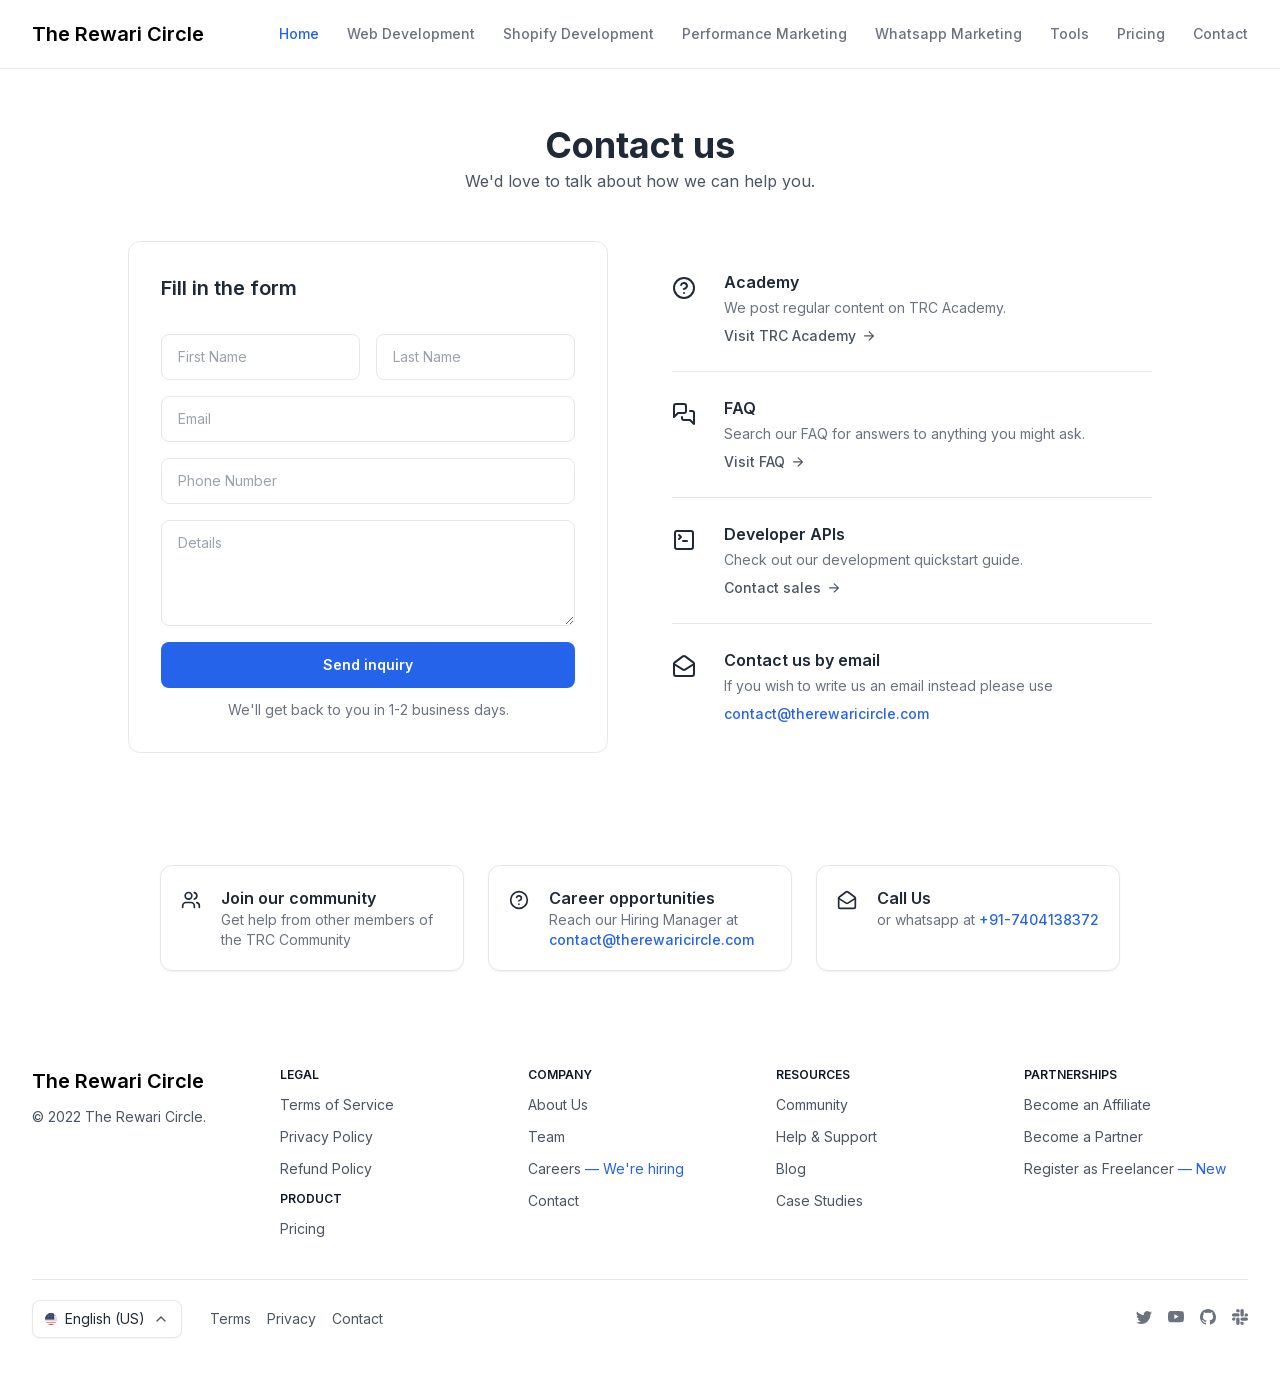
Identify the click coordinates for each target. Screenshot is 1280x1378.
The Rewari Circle (118, 34)
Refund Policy (326, 1168)
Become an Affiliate (1087, 1104)
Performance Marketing (764, 33)
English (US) (107, 1318)
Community (812, 1104)
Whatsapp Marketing (948, 33)
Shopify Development (578, 33)
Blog (791, 1168)
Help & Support (826, 1136)
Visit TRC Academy (799, 335)
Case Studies (819, 1200)
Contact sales (781, 587)
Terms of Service (337, 1104)
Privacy (291, 1318)
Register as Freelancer (1099, 1168)
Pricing (1141, 33)
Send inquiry (368, 664)
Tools (1069, 33)
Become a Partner (1083, 1136)
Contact (1220, 33)
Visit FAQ (763, 461)
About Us (558, 1104)
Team (546, 1136)
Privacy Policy (326, 1136)
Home (299, 33)
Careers (554, 1168)
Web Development (411, 33)
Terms (230, 1318)
